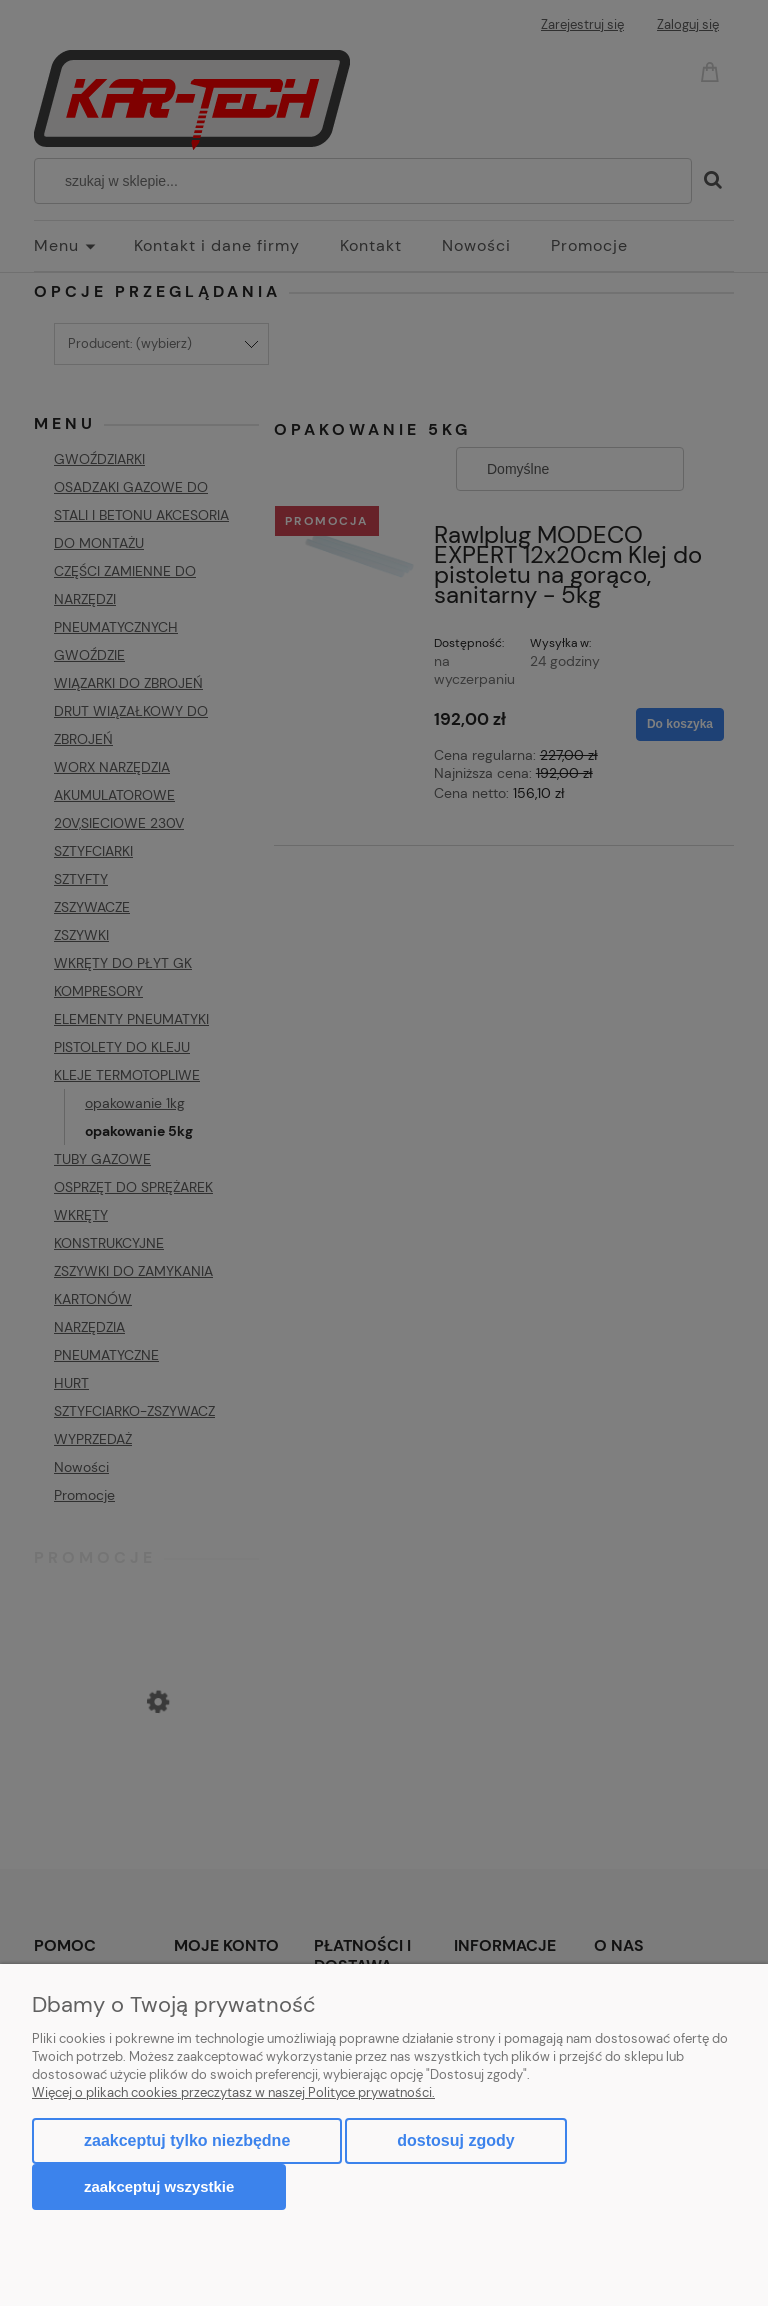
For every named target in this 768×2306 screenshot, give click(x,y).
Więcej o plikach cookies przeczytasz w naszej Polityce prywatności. (233, 2092)
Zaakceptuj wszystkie (159, 2186)
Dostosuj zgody (455, 2140)
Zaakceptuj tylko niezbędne (187, 2140)
